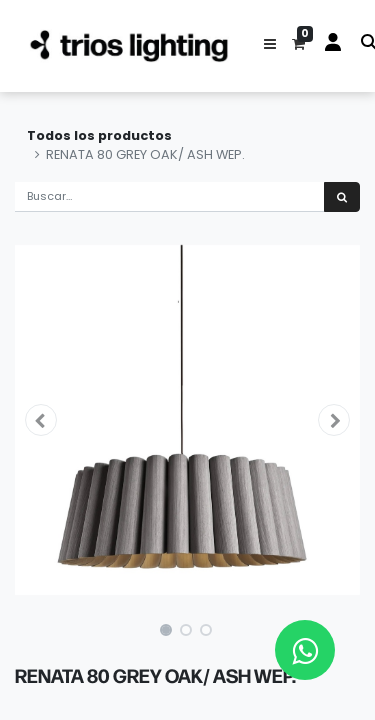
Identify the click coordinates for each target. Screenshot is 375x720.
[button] (270, 46)
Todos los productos (99, 135)
